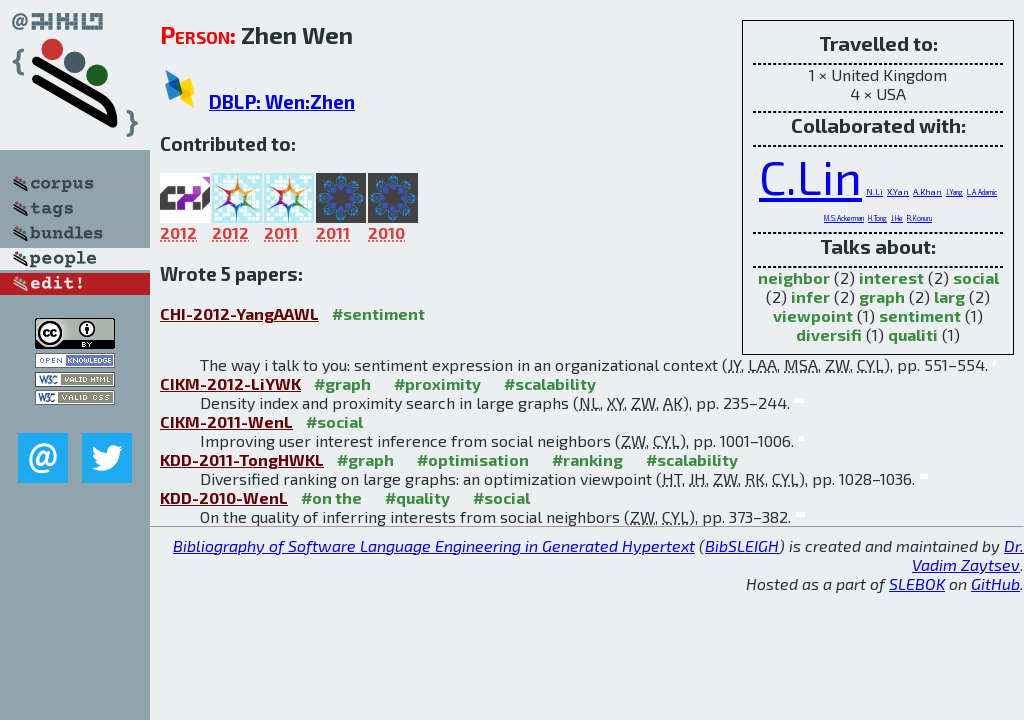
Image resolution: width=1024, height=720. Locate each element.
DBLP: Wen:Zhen (282, 101)
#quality (417, 497)
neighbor (794, 277)
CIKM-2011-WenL (226, 421)
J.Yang (954, 192)
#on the (331, 497)
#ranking (587, 459)
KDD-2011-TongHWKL (242, 459)
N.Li (874, 191)
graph (882, 296)
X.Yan (898, 191)
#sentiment (378, 313)
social (976, 277)
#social (334, 421)
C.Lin (810, 176)
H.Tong (877, 218)
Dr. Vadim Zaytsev (968, 555)
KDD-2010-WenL (224, 497)
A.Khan (927, 191)
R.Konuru (919, 218)
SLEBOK (917, 583)
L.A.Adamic (982, 192)
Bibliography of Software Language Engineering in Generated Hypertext (434, 545)
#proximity (437, 383)
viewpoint (813, 315)
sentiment (920, 315)
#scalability (550, 383)
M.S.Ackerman (844, 218)
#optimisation (473, 459)
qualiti (913, 334)
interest (891, 277)
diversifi (829, 334)
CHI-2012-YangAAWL (239, 313)
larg (949, 296)
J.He (897, 218)
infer (810, 296)
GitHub (995, 583)
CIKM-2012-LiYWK (230, 383)
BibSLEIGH (742, 545)
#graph (342, 383)
